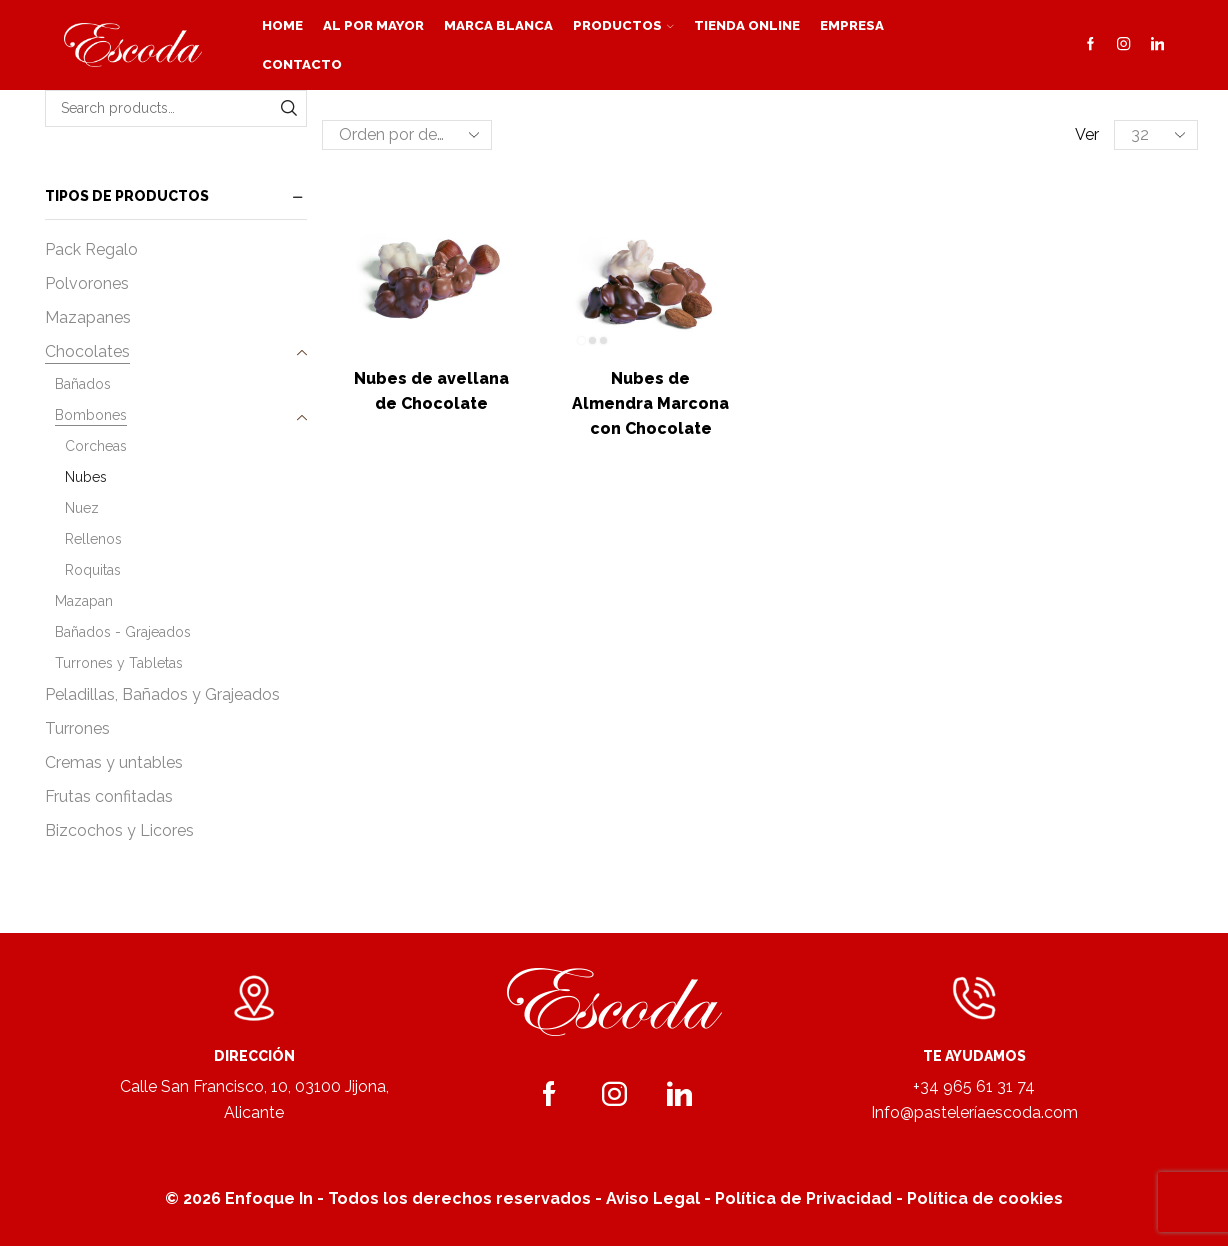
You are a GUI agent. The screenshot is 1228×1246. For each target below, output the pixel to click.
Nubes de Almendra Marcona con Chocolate (650, 403)
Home (282, 25)
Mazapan (84, 601)
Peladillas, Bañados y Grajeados (162, 694)
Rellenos (93, 539)
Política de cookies (985, 1198)
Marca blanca (498, 25)
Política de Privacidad (803, 1198)
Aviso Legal (653, 1198)
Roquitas (93, 570)
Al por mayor (373, 25)
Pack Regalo (91, 249)
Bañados (83, 384)
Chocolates (87, 351)
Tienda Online (747, 25)
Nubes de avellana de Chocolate (431, 391)
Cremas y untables (114, 762)
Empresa (852, 25)
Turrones (77, 728)
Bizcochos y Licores (119, 830)
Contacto (302, 64)
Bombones (91, 415)
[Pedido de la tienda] (407, 135)
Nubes (86, 477)
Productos (623, 25)
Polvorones (87, 283)
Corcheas (96, 446)
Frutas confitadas (109, 796)
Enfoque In (269, 1198)
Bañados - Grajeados (123, 632)
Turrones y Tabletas (119, 663)
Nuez (82, 508)
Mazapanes (88, 317)
